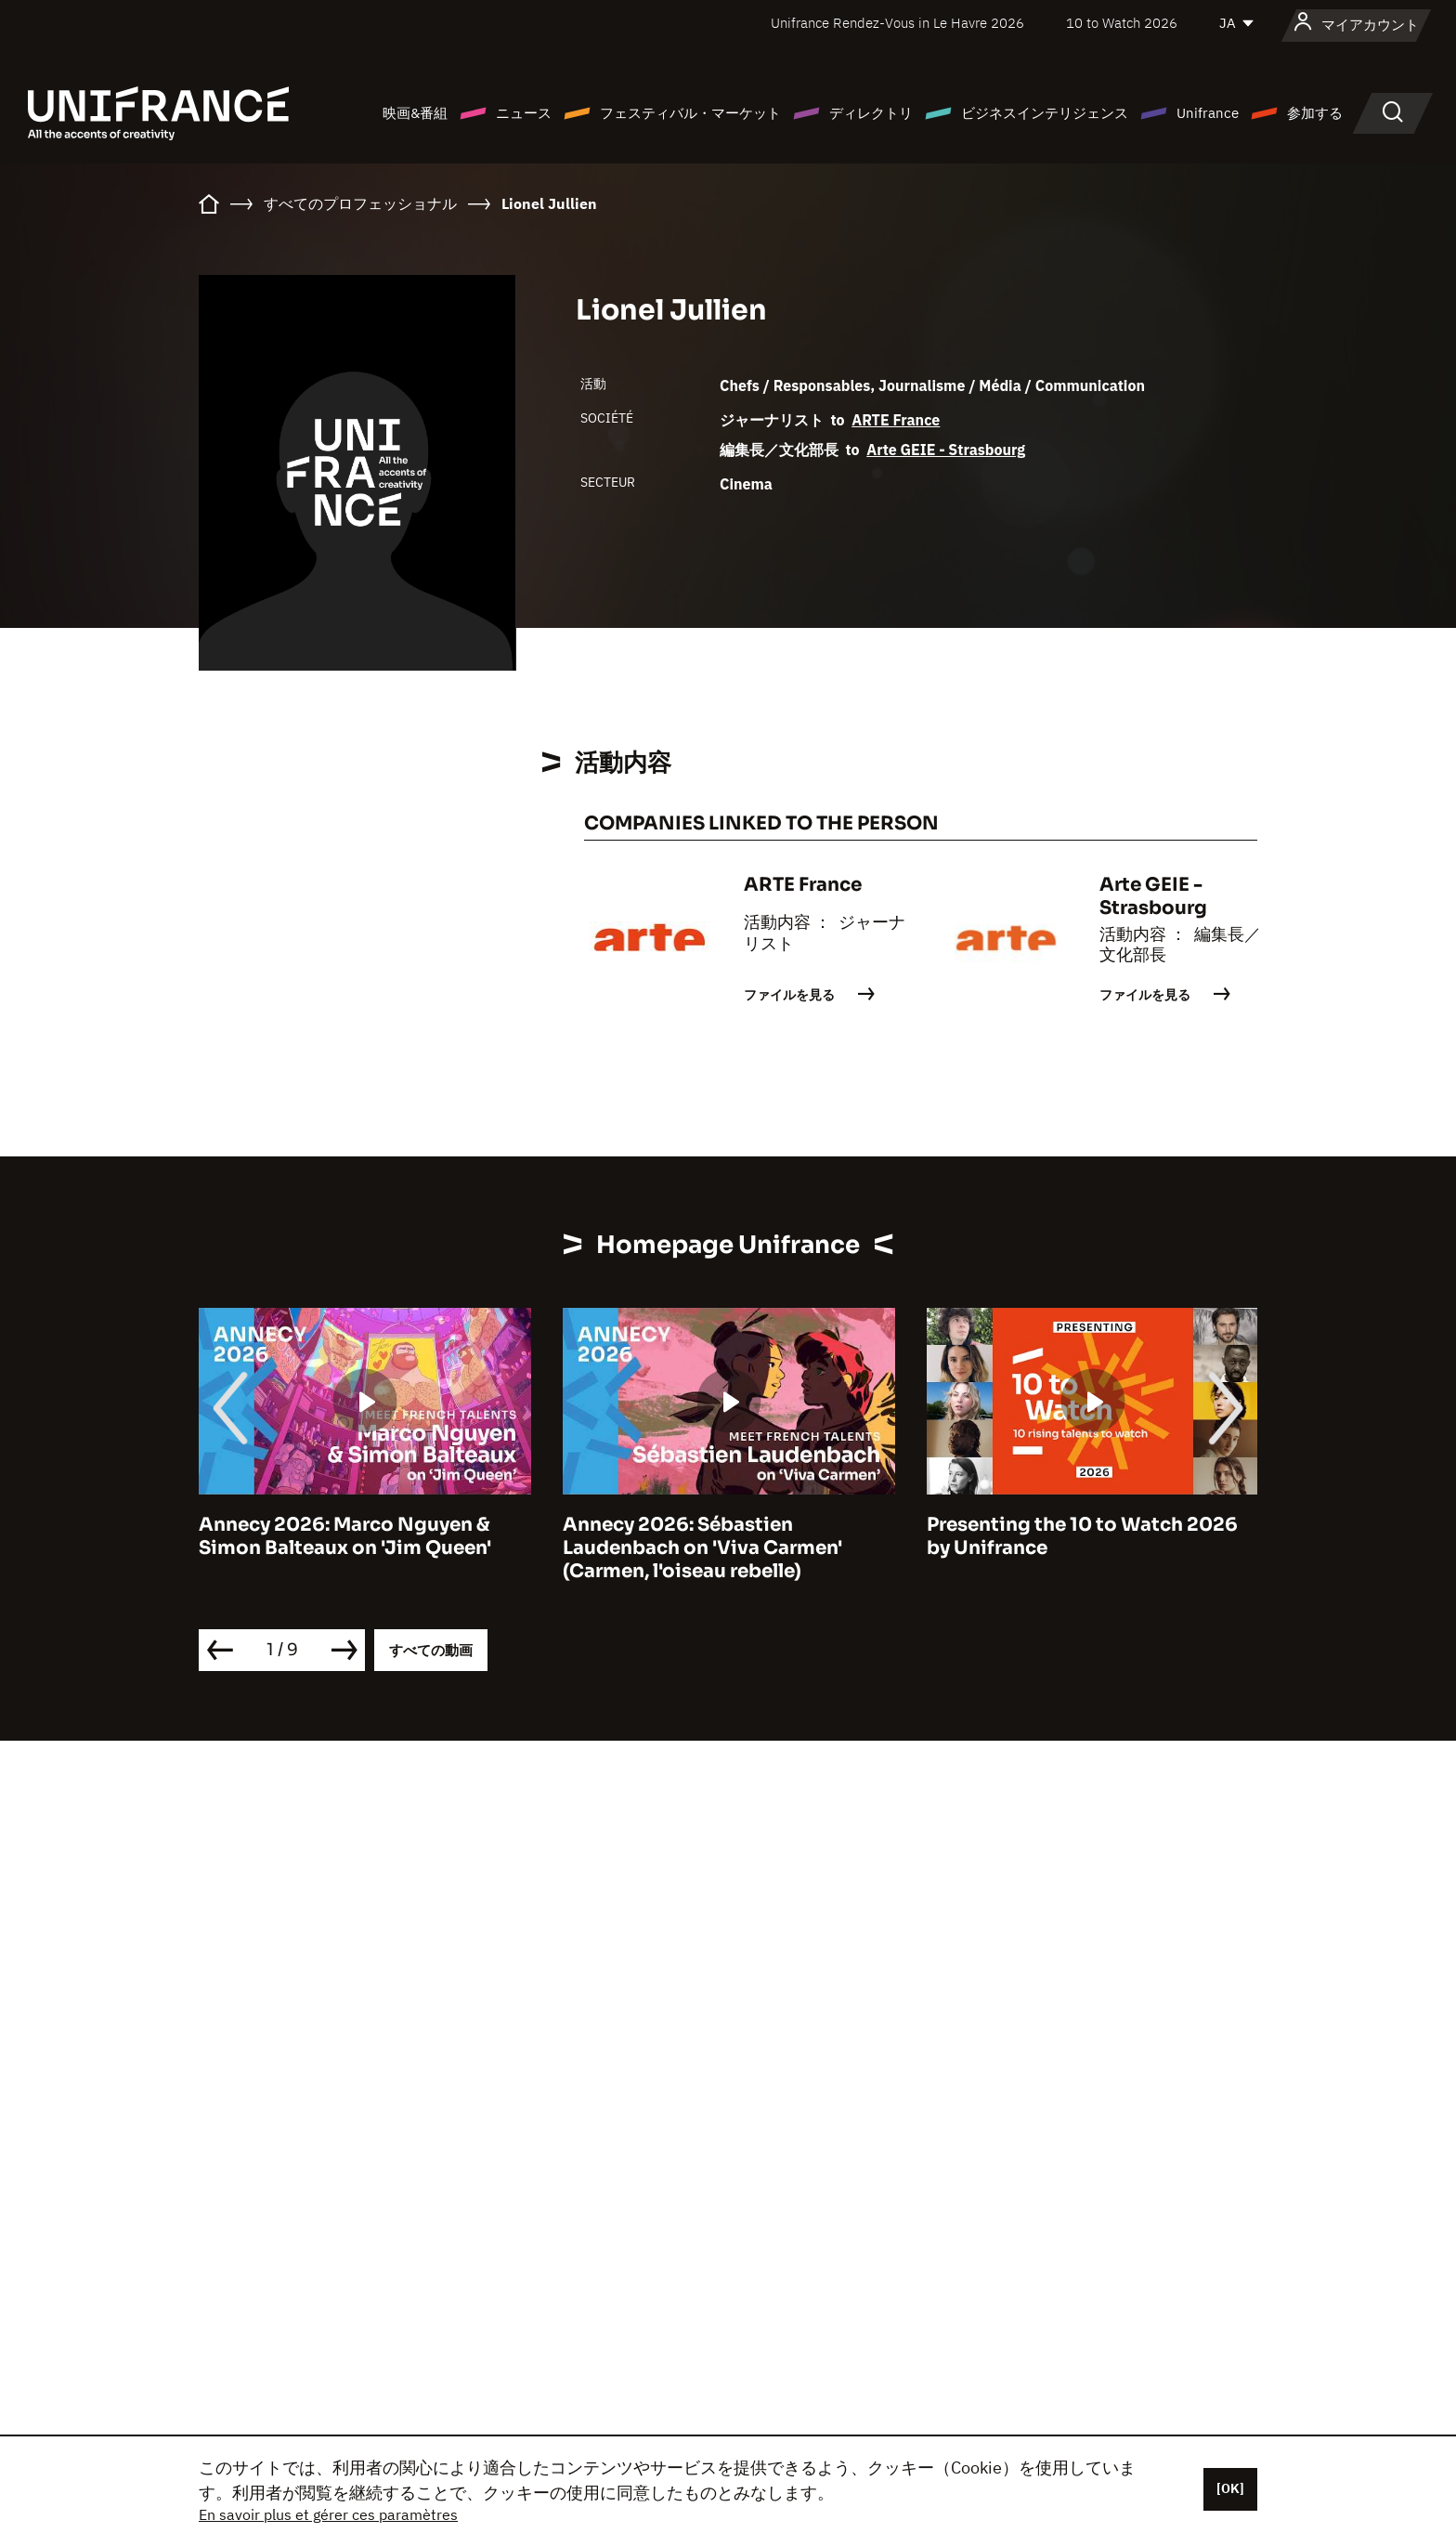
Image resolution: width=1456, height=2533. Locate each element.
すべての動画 (431, 1650)
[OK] (1230, 2488)
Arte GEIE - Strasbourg (945, 449)
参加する (1315, 113)
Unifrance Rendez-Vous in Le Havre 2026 (897, 23)
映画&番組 (415, 113)
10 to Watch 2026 (1121, 23)
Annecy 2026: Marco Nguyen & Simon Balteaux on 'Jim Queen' (345, 1536)
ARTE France (896, 420)
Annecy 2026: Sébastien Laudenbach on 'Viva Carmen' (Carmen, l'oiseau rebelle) (702, 1548)
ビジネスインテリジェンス (1044, 113)
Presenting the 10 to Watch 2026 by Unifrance (1082, 1536)
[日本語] (1237, 23)
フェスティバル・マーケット (690, 113)
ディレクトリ (871, 113)
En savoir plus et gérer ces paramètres (328, 2514)
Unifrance (1207, 113)
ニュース (524, 113)
